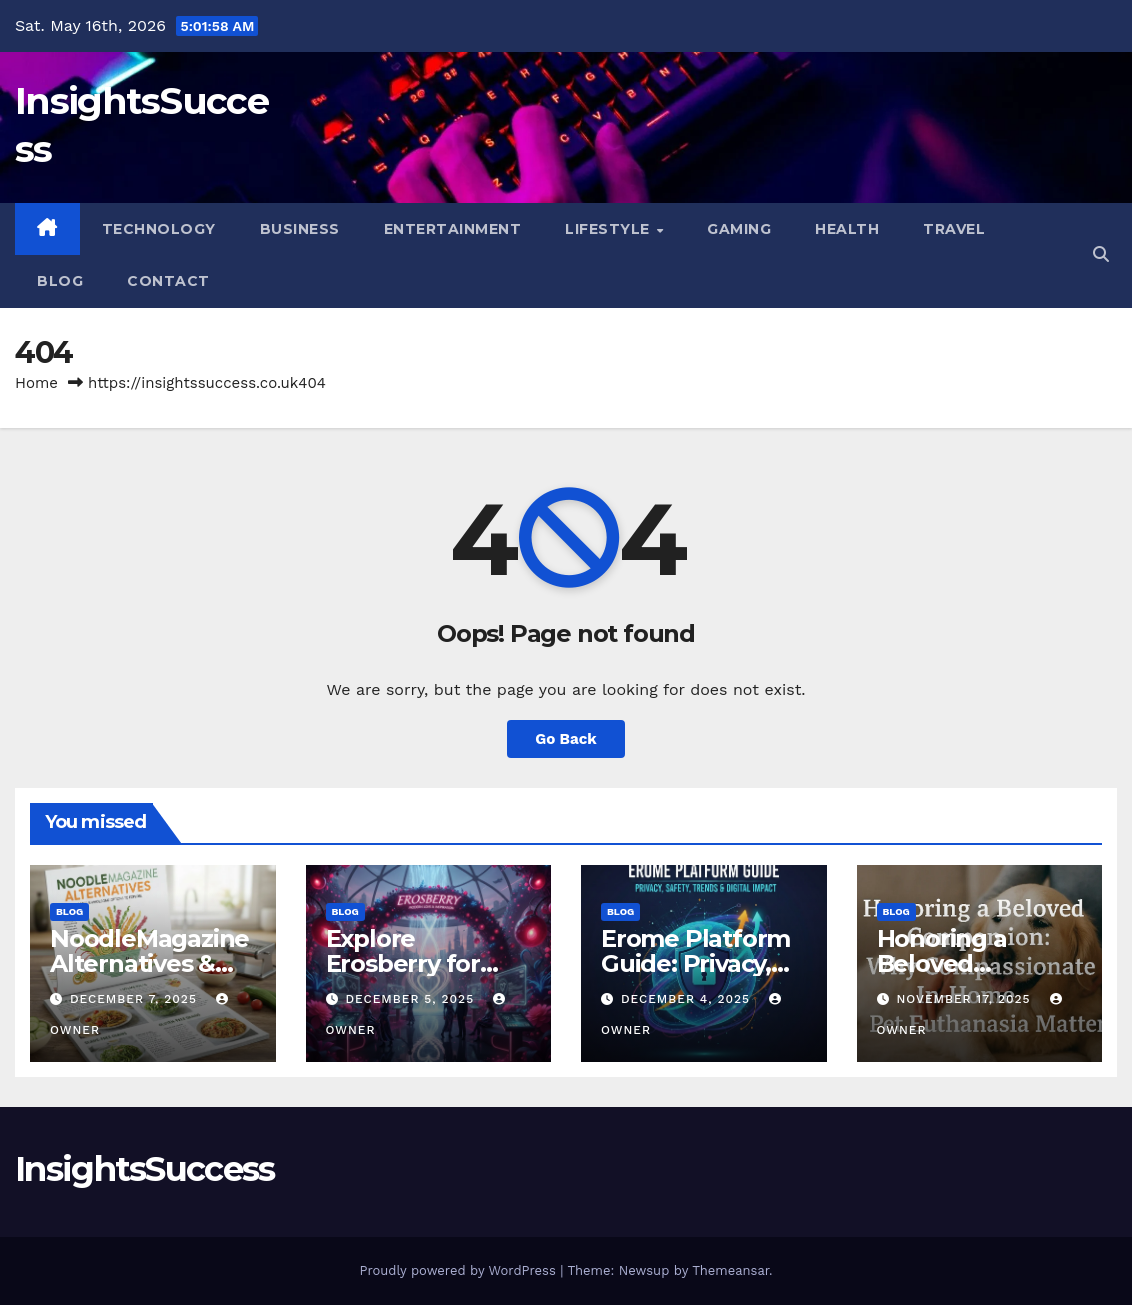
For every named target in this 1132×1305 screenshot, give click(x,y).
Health (847, 229)
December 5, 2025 (412, 999)
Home (36, 383)
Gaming (739, 229)
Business (300, 229)
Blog (60, 281)
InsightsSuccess (145, 1169)
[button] (1101, 254)
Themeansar (730, 1270)
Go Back (566, 739)
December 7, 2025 (136, 999)
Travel (954, 229)
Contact (168, 281)
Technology (159, 229)
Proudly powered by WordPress (459, 1270)
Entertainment (453, 229)
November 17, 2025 (965, 999)
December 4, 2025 (688, 999)
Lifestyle (609, 229)
